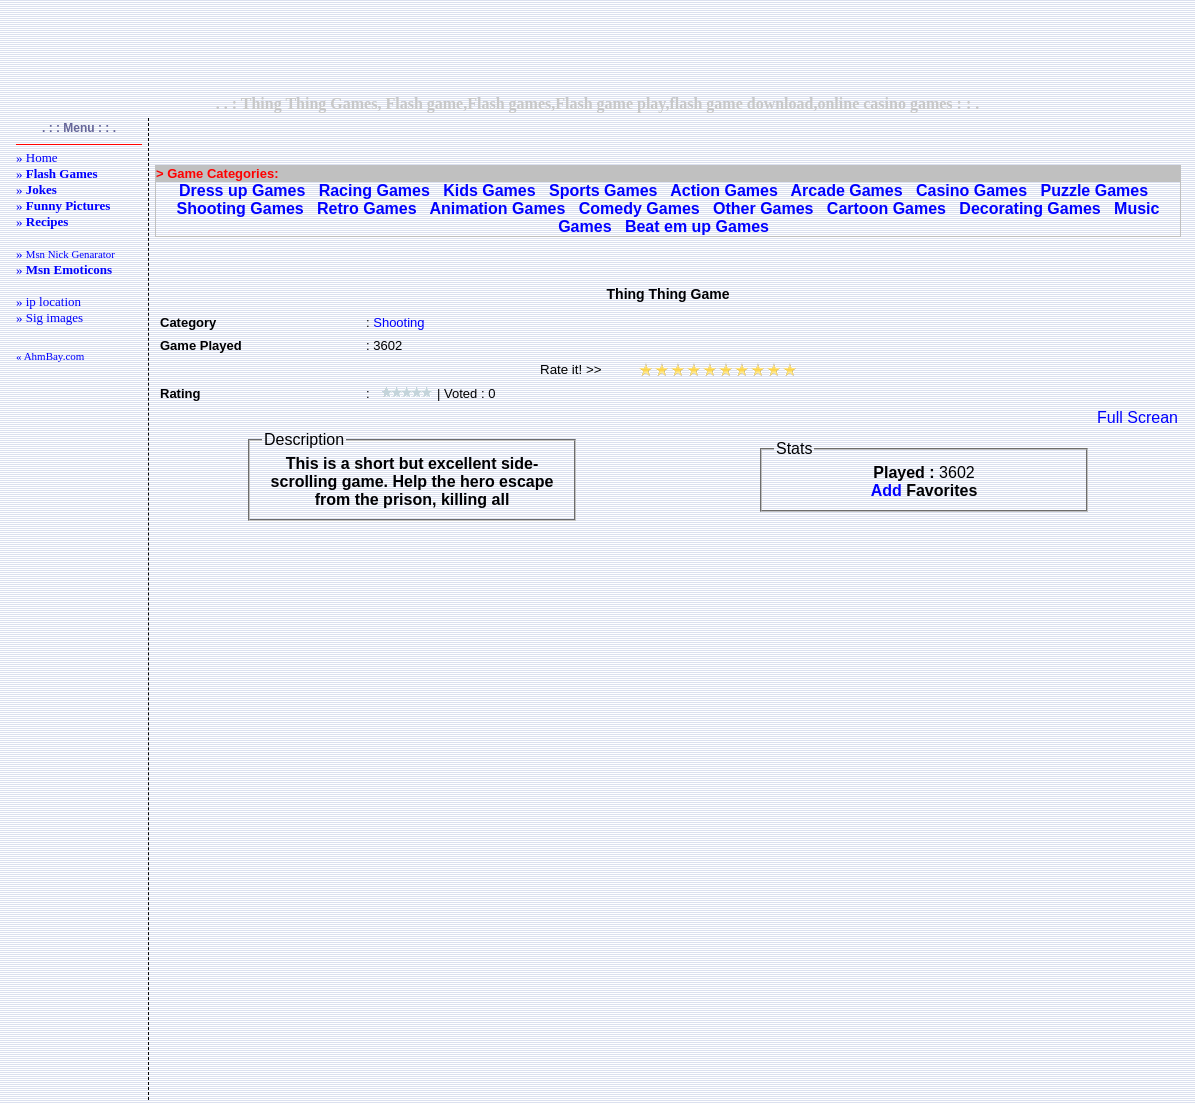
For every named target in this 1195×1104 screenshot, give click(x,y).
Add (886, 490)
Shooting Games (240, 208)
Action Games (724, 190)
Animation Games (497, 208)
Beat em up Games (697, 226)
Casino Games (971, 190)
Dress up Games (242, 190)
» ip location (48, 301)
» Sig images (49, 317)
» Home (37, 157)
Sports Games (603, 190)
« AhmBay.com (50, 356)
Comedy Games (639, 208)
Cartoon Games (886, 208)
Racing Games (374, 190)
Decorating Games (1029, 208)
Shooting (398, 322)
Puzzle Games (1094, 190)
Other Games (763, 208)
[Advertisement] (598, 47)
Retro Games (367, 208)
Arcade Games (847, 190)
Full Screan (1137, 417)
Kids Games (489, 190)
